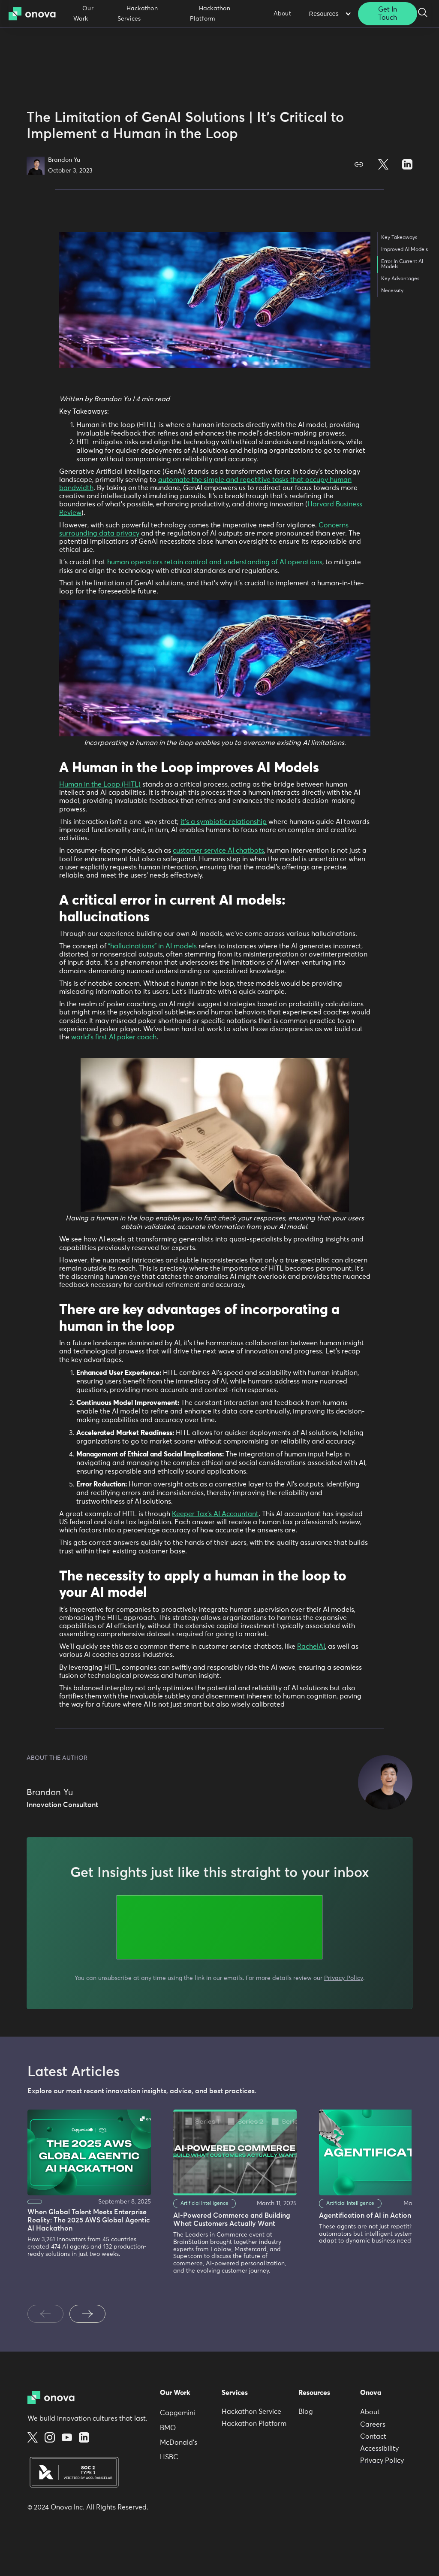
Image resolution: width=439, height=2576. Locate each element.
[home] (34, 14)
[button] (329, 13)
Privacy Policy (343, 1978)
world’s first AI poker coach (113, 1037)
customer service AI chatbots (218, 850)
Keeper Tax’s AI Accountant (215, 1513)
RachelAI (311, 1646)
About (282, 14)
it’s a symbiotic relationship (223, 821)
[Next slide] (87, 2314)
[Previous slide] (45, 2314)
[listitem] (87, 2200)
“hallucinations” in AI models (152, 946)
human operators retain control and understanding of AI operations (214, 562)
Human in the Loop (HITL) (100, 784)
